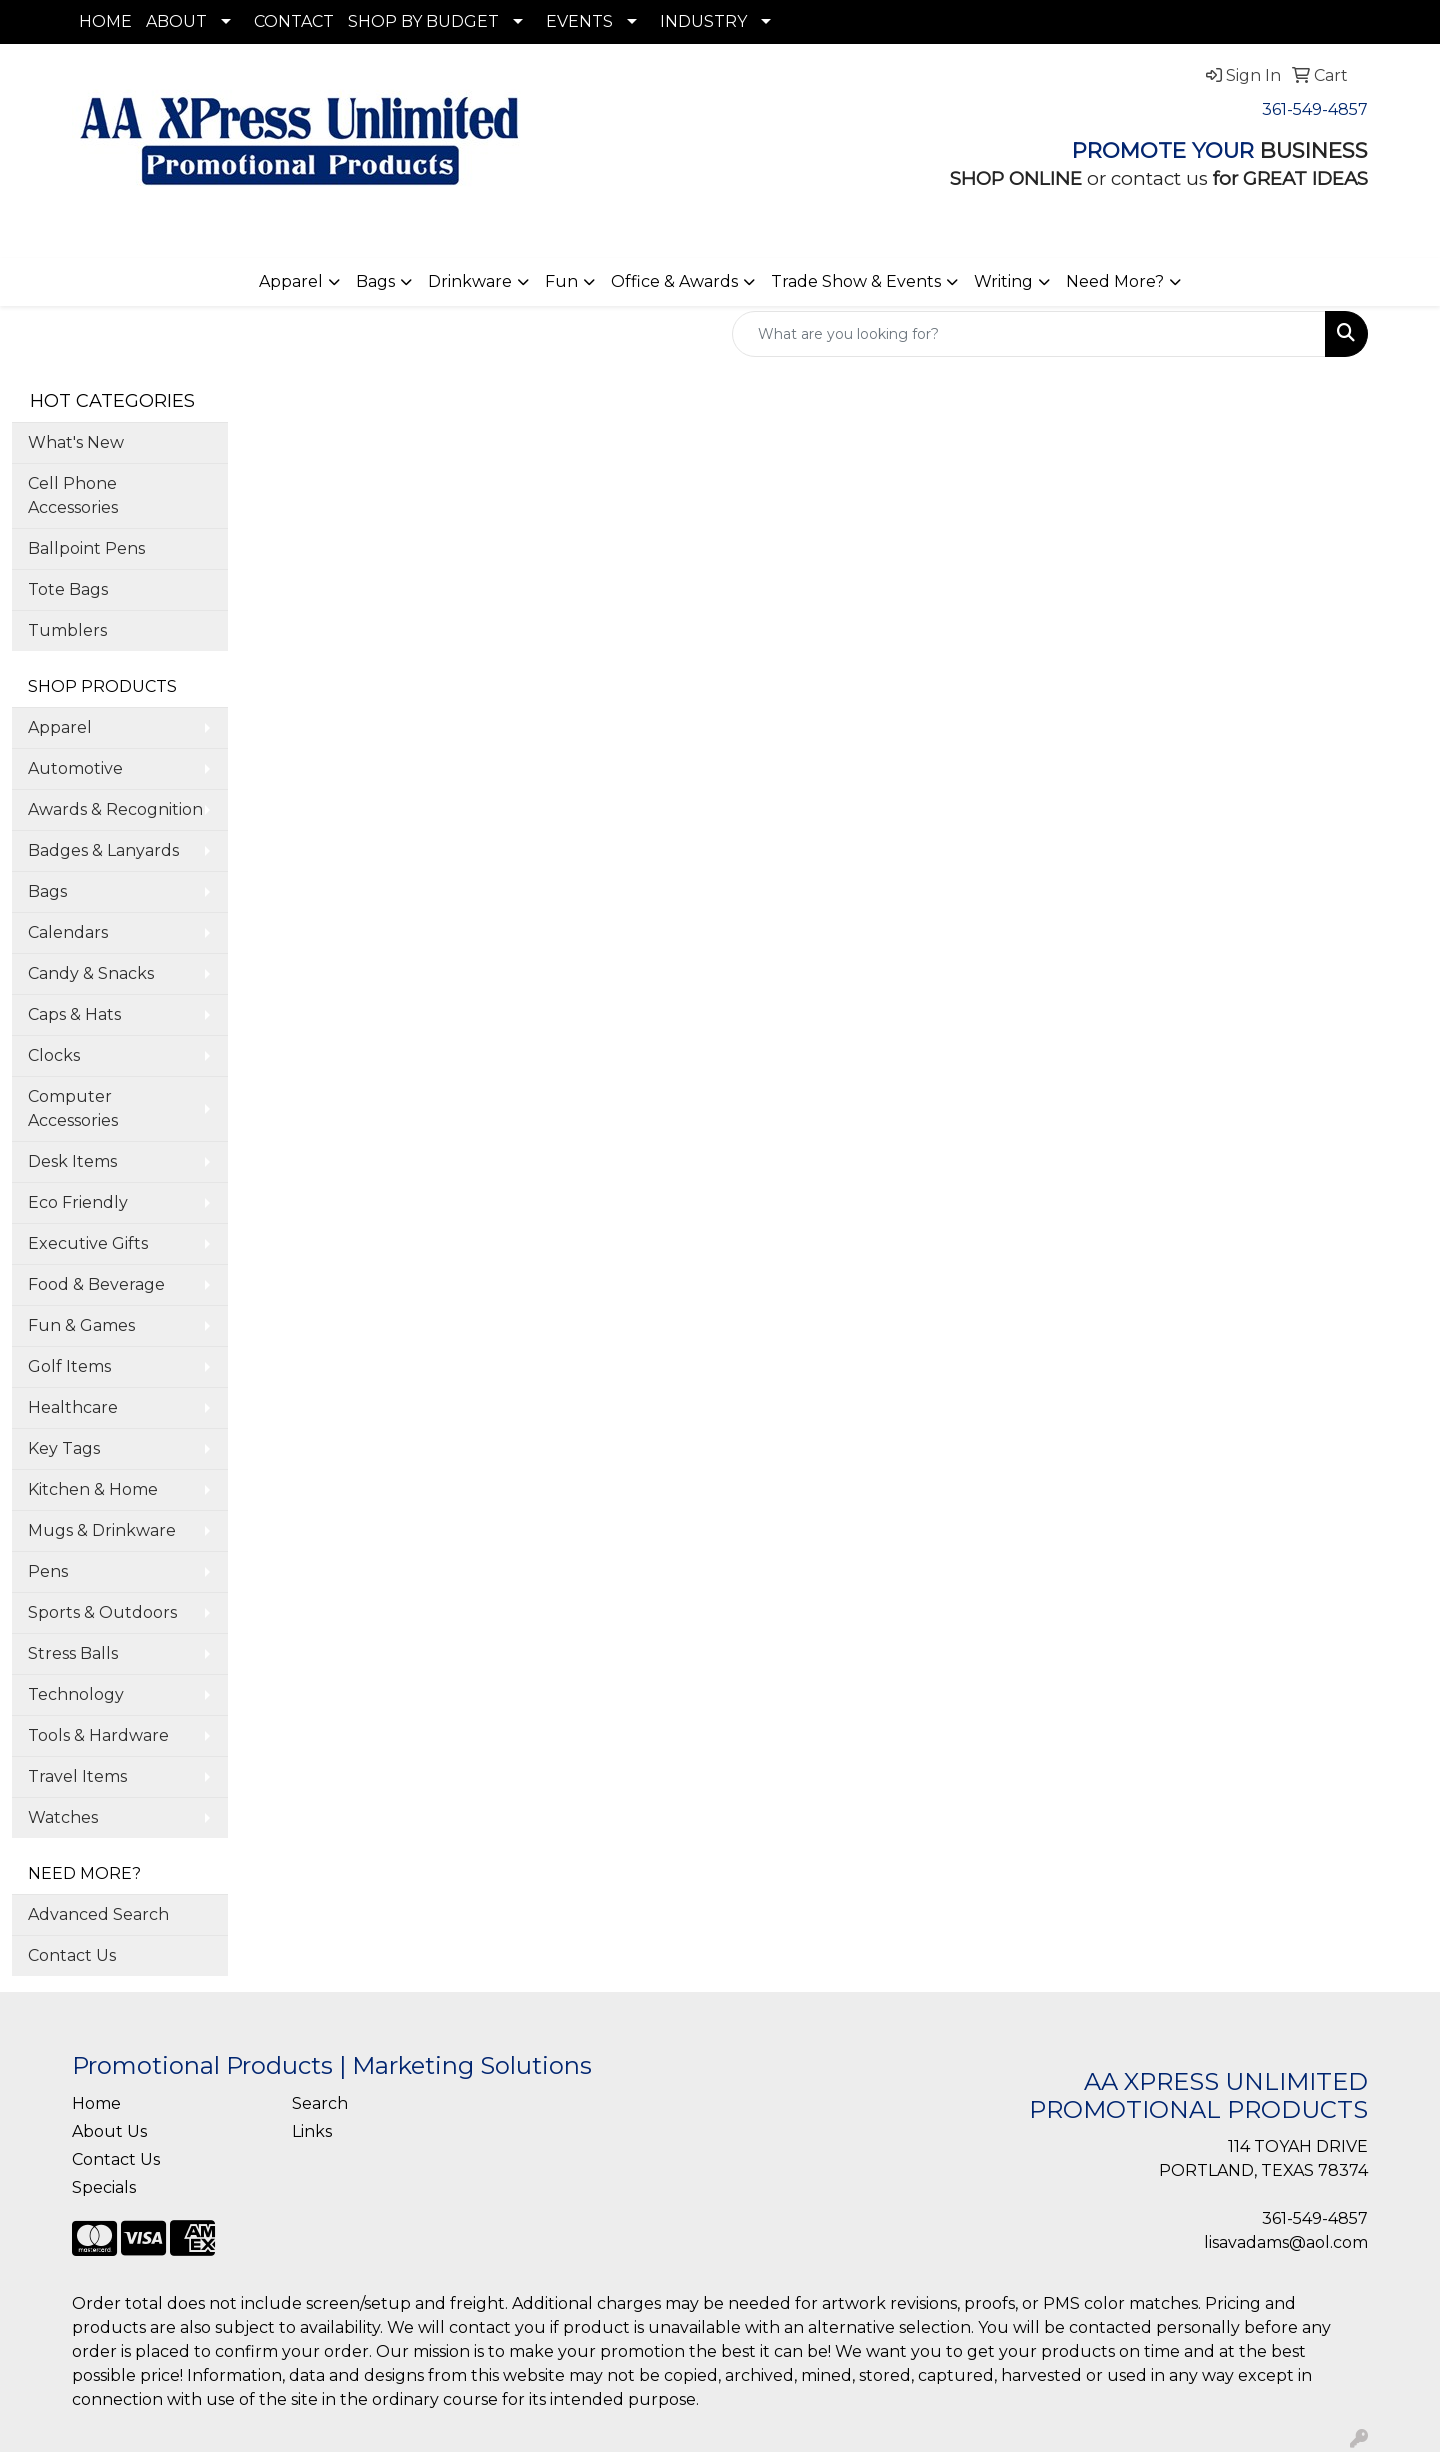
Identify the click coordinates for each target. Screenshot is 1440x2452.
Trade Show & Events (856, 281)
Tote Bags (68, 589)
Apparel (291, 281)
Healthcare (73, 1407)
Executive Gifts (88, 1243)
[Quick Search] (1029, 334)
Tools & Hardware (98, 1735)
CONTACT (294, 21)
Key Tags (64, 1448)
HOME (105, 21)
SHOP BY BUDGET (423, 21)
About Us (109, 2131)
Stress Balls (73, 1653)
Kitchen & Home (93, 1489)
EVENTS (579, 21)
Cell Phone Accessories (73, 495)
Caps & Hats (74, 1014)
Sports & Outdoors (102, 1612)
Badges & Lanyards (103, 850)
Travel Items (77, 1776)
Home (96, 2103)
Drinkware (470, 281)
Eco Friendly (78, 1202)
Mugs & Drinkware (102, 1530)
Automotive (75, 768)
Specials (104, 2187)
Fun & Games (81, 1325)
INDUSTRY (703, 21)
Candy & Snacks (91, 973)
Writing (1003, 281)
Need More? (1115, 281)
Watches (63, 1817)
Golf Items (69, 1366)
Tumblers (67, 630)
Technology (76, 1694)
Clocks (54, 1055)
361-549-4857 (1315, 109)
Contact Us (72, 1955)
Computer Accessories (73, 1108)
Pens (48, 1571)
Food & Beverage (96, 1284)
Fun (561, 281)
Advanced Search (98, 1914)
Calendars (68, 932)
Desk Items (72, 1161)
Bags (375, 281)
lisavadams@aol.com (1286, 2242)
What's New (76, 442)
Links (312, 2131)
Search (320, 2103)
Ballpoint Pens (86, 548)
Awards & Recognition (115, 809)
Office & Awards (674, 281)
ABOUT (176, 21)
